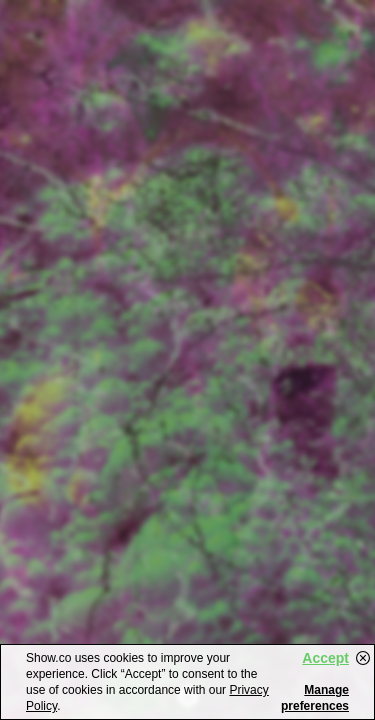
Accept (325, 658)
